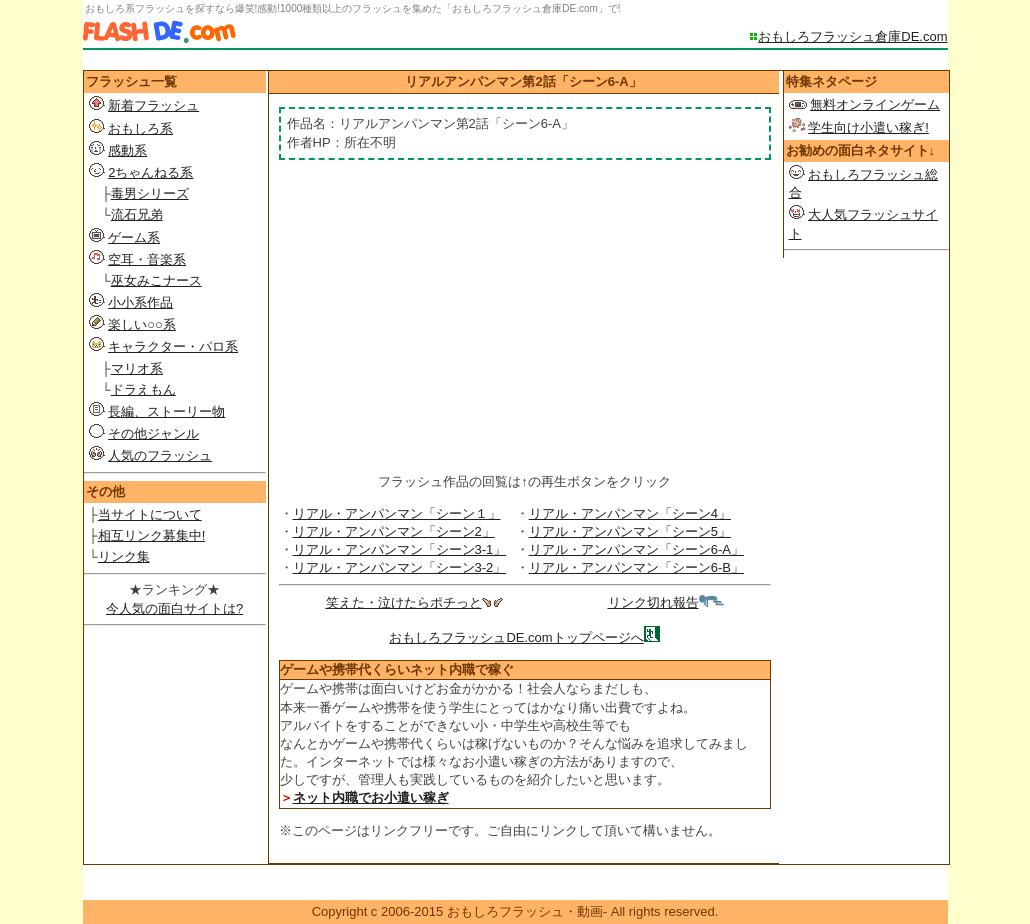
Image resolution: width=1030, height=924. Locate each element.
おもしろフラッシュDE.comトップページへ (516, 637)
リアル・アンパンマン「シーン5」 (630, 531)
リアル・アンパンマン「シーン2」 (394, 531)
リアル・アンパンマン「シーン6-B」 (636, 567)
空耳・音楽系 (147, 259)
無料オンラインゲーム (875, 104)
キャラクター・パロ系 (173, 346)
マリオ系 (137, 368)
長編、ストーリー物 (166, 411)
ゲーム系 (134, 237)
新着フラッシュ (153, 105)
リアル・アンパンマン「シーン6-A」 (636, 549)
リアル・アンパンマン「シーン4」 (630, 513)
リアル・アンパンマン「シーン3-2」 (400, 567)
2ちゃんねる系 (150, 172)
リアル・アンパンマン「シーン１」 (397, 513)
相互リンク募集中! (152, 535)
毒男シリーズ (150, 193)
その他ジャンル (153, 433)
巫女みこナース (156, 280)
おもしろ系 (140, 128)
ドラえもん (143, 389)
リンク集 (124, 556)
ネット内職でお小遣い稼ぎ (371, 797)
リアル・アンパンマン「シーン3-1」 (400, 549)
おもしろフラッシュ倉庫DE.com (852, 36)
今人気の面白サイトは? (174, 608)
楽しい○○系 (142, 324)
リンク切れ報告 (666, 602)
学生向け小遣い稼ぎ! (868, 127)
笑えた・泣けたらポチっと (414, 602)
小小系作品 (140, 302)
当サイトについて (150, 514)
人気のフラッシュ (160, 455)
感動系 (127, 150)
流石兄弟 (137, 214)
